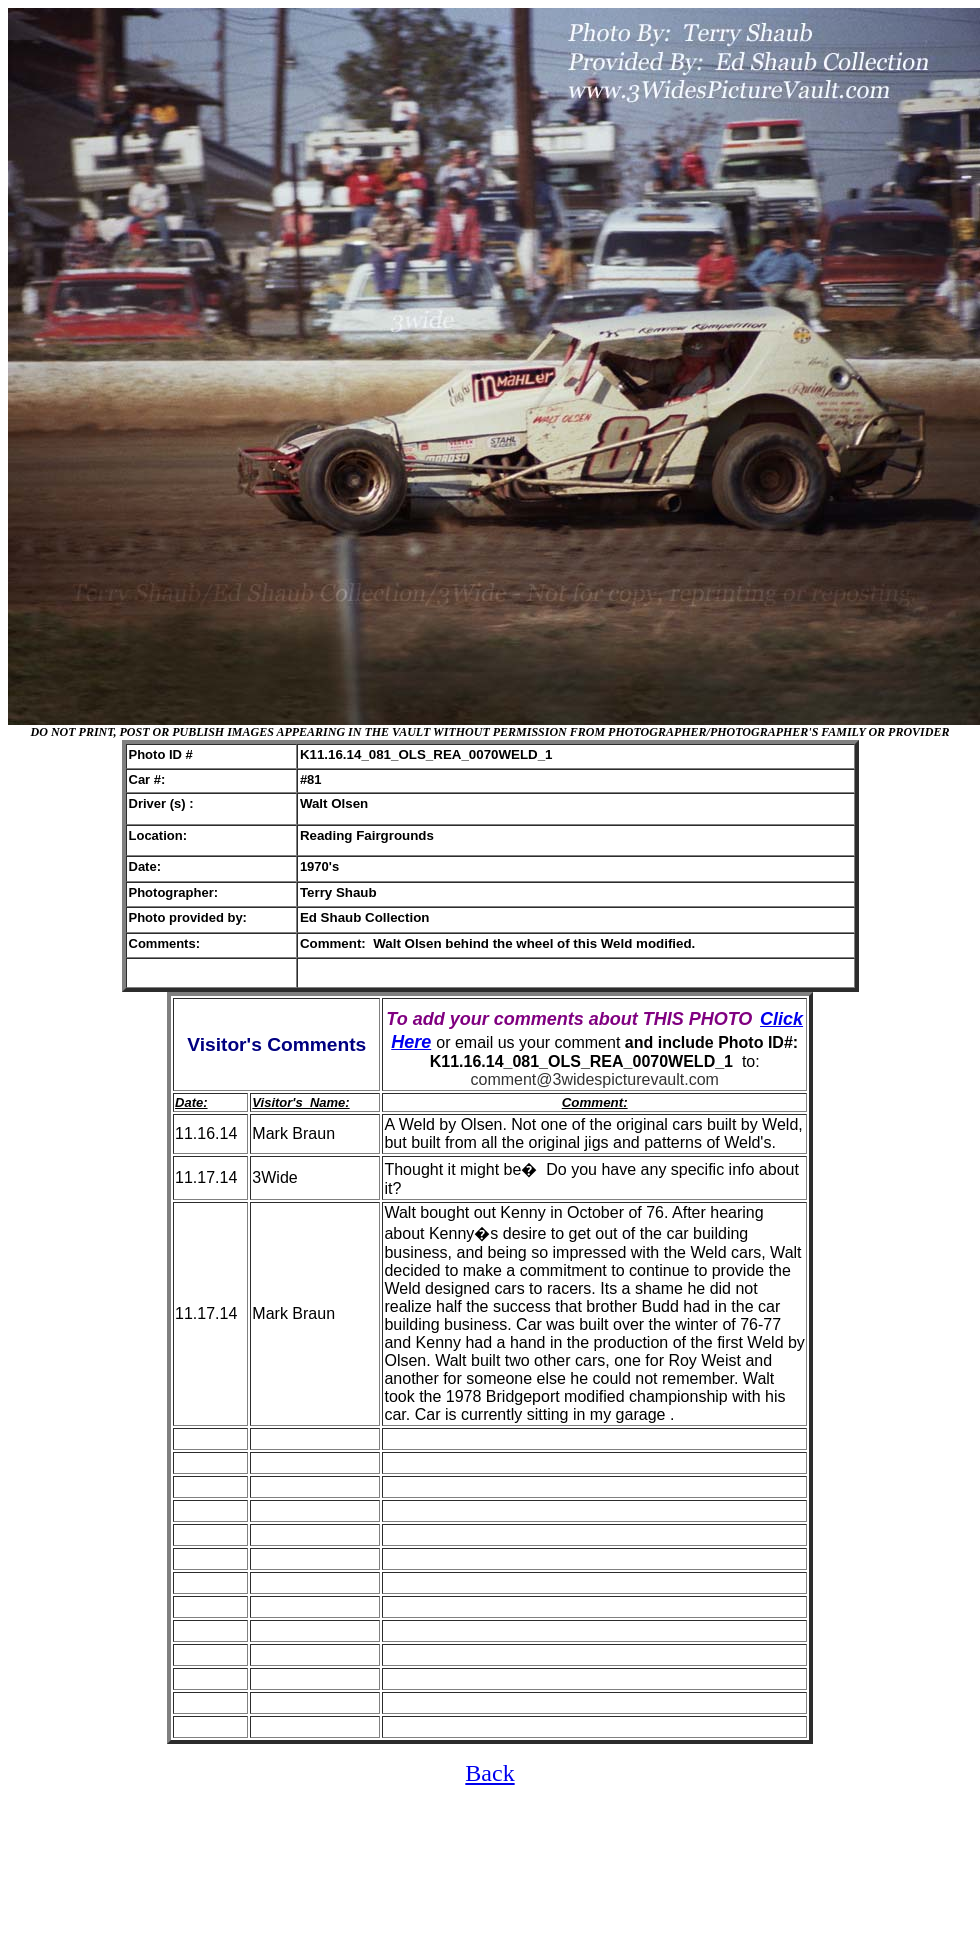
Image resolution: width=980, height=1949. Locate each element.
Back (489, 1773)
